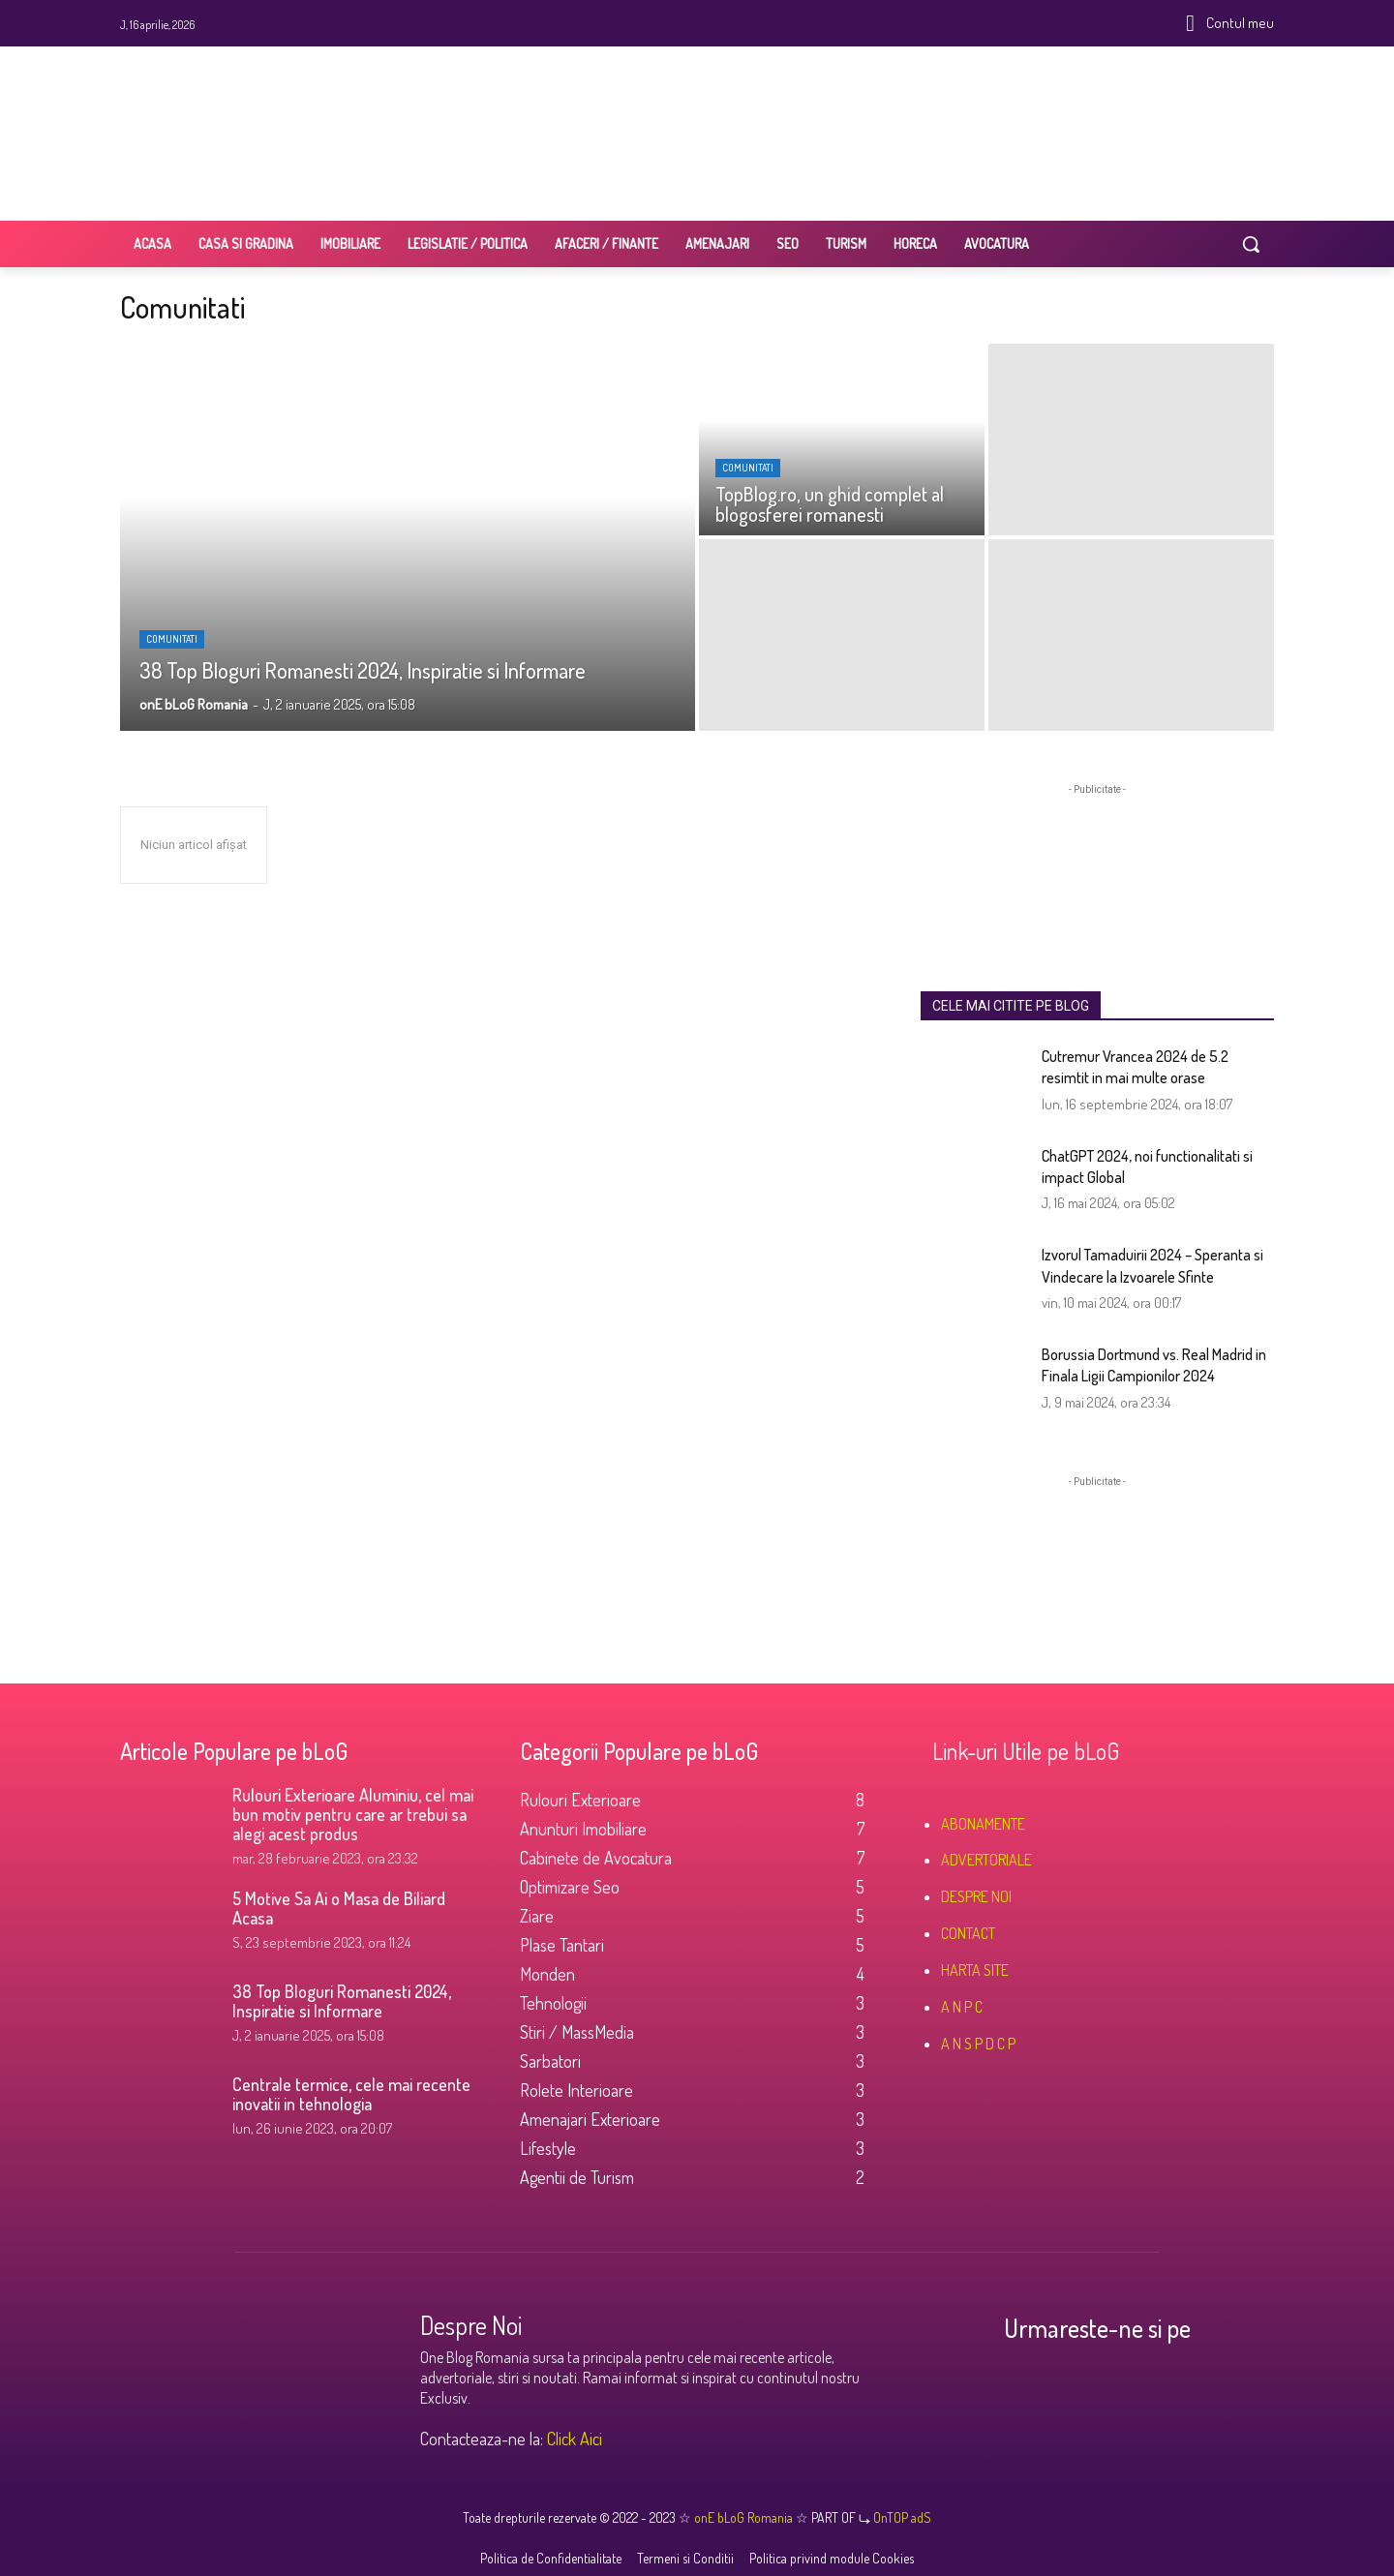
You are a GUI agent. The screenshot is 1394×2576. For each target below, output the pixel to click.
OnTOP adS (900, 2517)
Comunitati (171, 639)
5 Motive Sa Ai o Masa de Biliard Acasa (338, 1908)
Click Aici (574, 2438)
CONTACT (968, 1933)
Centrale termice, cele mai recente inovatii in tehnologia (351, 2094)
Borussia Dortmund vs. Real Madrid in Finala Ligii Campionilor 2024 (1154, 1365)
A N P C (962, 2006)
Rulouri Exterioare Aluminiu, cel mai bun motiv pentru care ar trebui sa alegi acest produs (352, 1814)
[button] (1250, 244)
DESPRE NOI (976, 1896)
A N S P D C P (978, 2043)
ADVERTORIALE (986, 1859)
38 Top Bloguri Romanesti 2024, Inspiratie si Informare (341, 2001)
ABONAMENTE (983, 1824)
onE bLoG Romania (745, 2517)
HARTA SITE (975, 1970)
